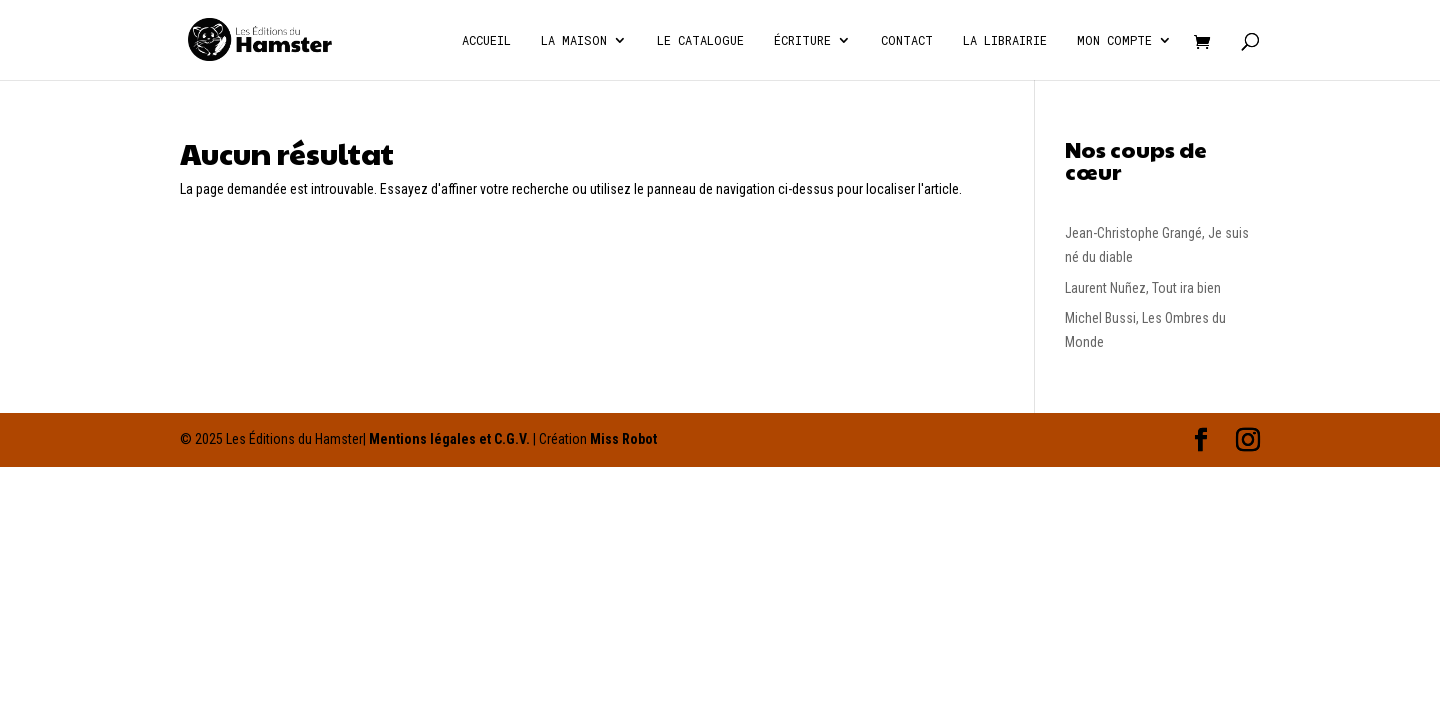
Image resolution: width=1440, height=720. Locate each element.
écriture (802, 40)
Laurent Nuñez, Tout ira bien (1143, 288)
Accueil (486, 40)
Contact (907, 40)
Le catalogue (700, 40)
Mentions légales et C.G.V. (449, 439)
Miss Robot (623, 439)
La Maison (574, 40)
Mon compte (1114, 40)
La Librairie (1005, 40)
